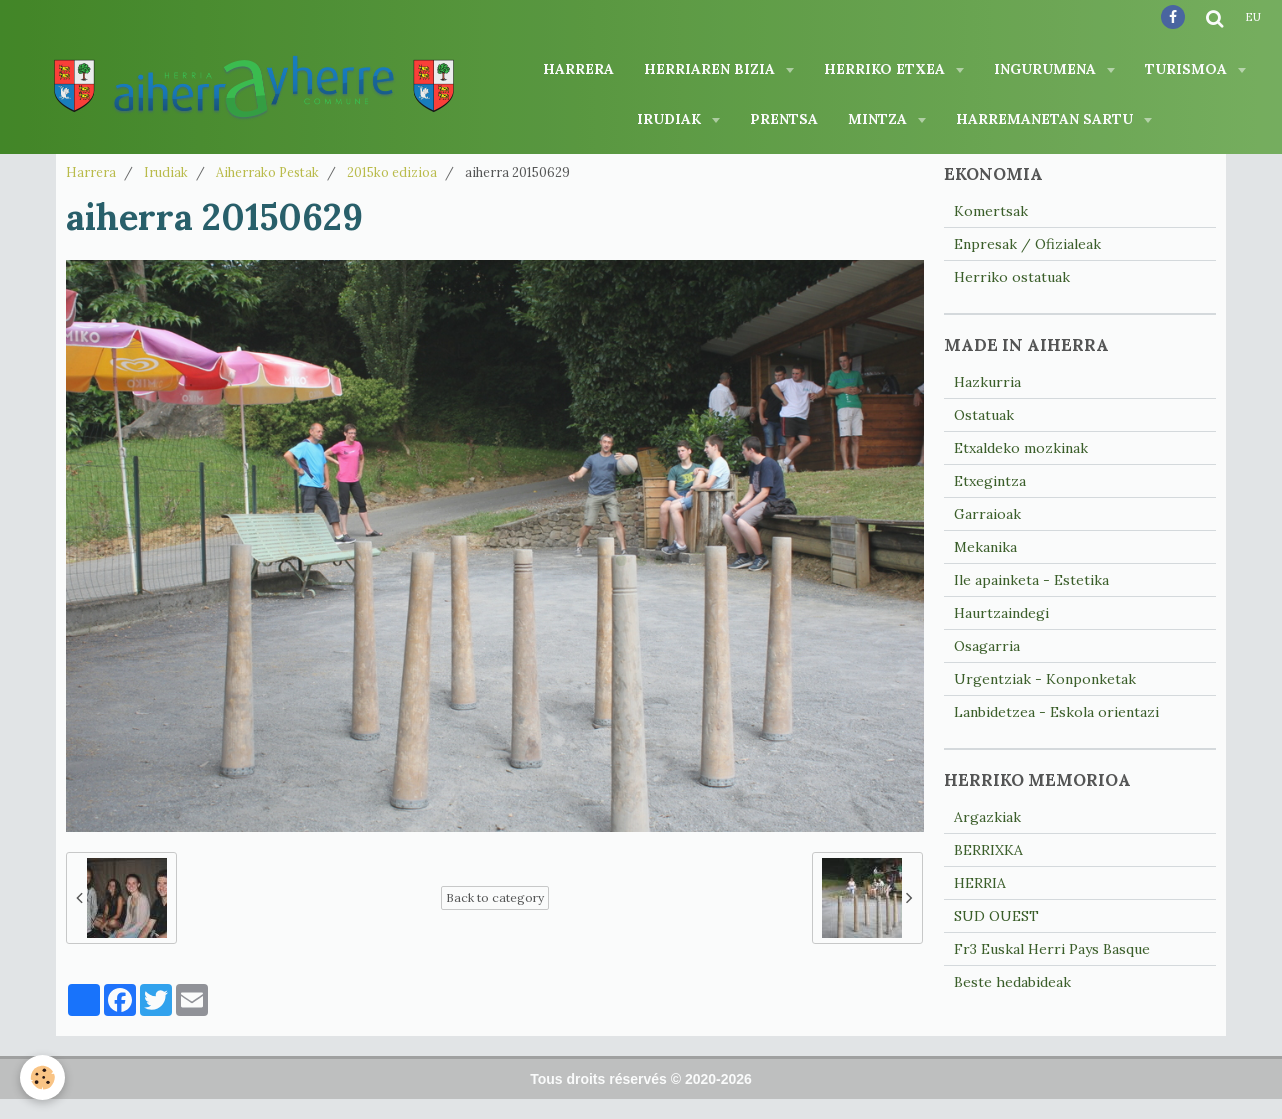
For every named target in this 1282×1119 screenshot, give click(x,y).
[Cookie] (42, 1077)
